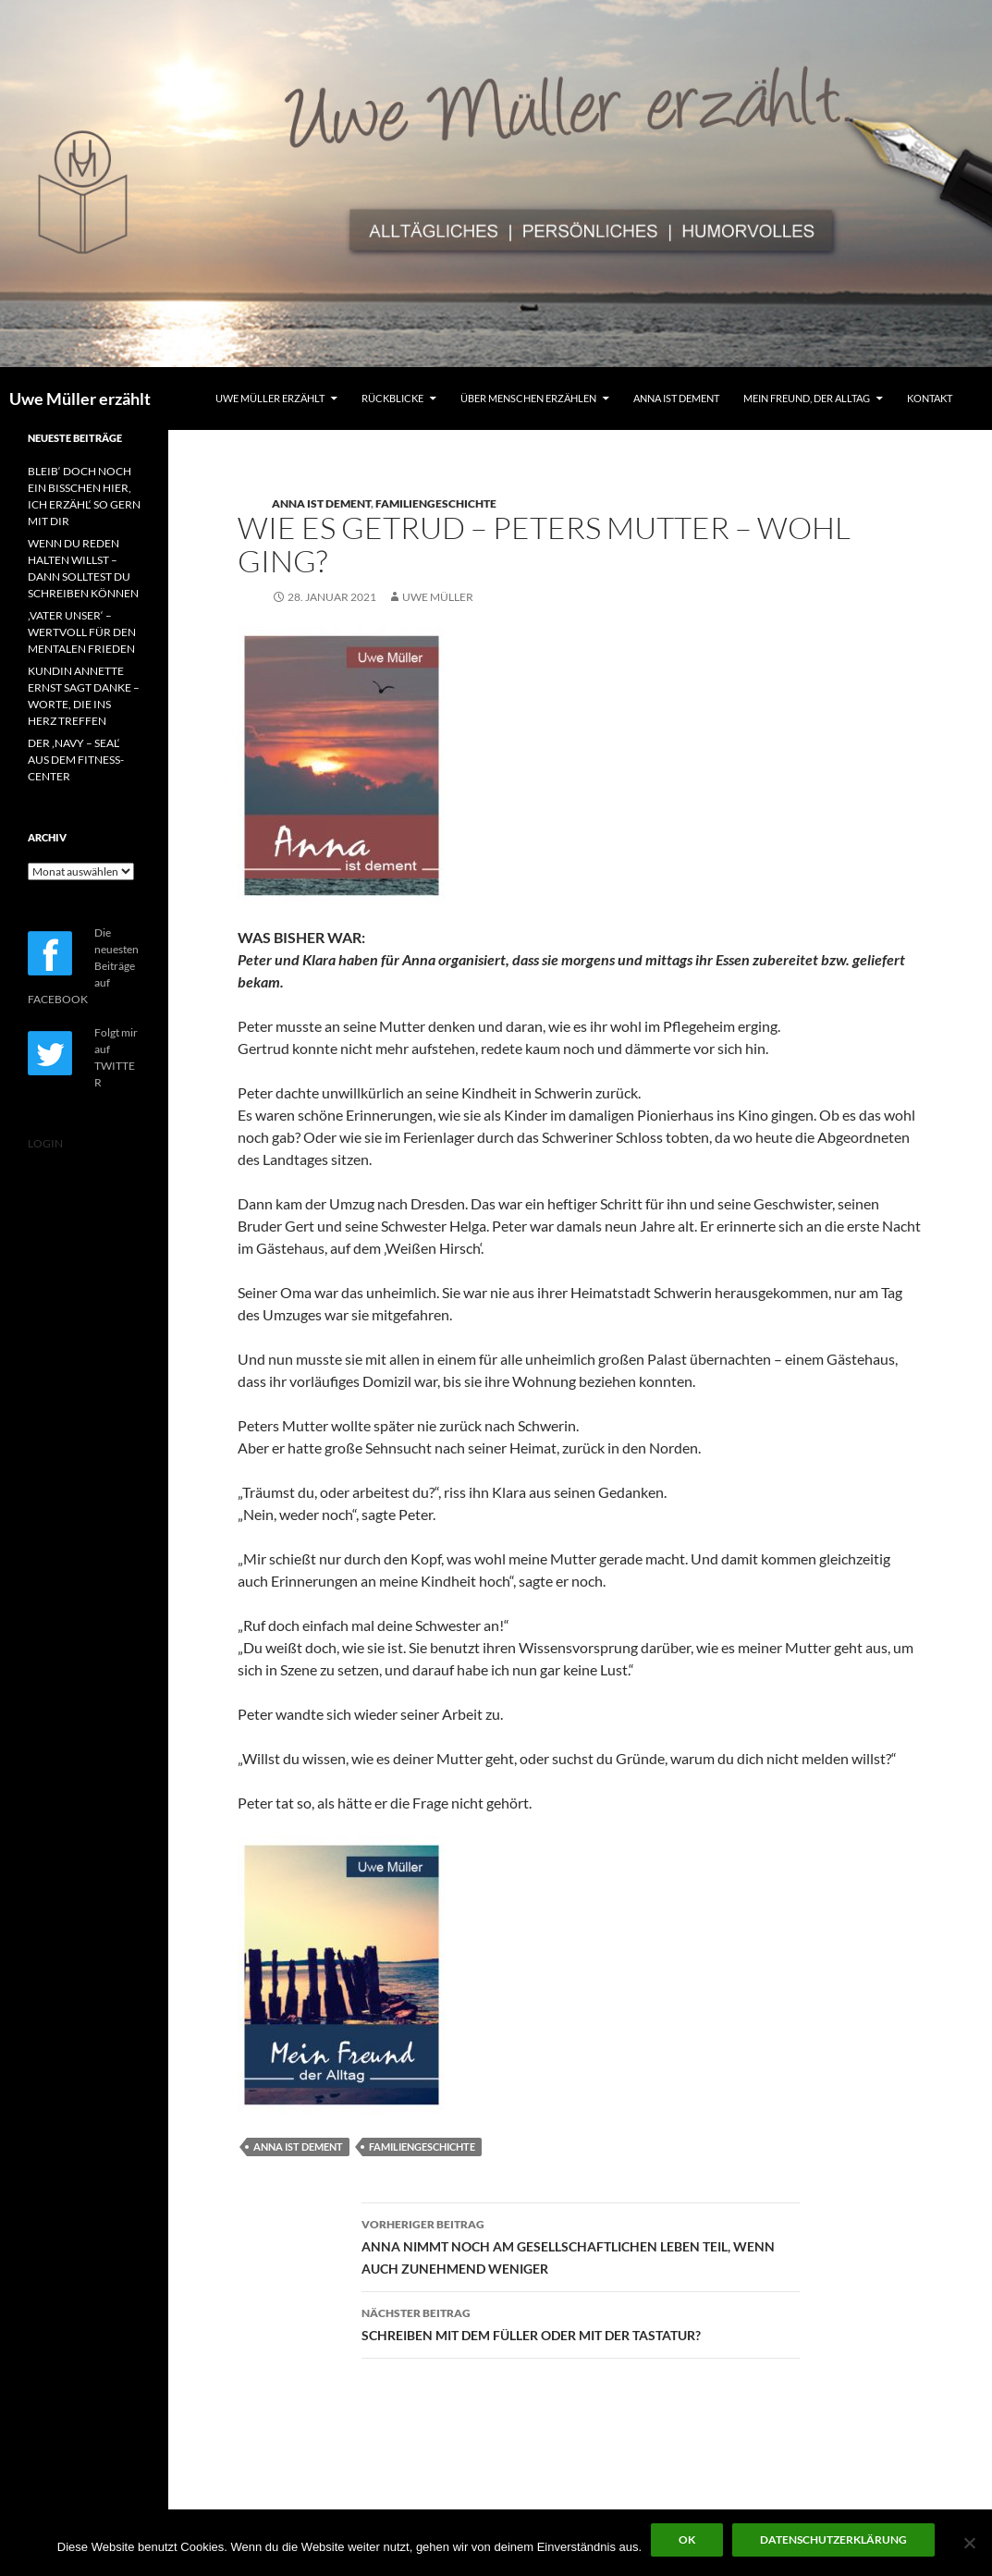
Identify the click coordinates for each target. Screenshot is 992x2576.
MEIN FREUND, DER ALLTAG (806, 398)
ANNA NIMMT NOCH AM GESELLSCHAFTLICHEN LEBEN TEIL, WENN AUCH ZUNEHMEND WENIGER (580, 2245)
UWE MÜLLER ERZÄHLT (270, 398)
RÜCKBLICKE (392, 398)
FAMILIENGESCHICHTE (435, 503)
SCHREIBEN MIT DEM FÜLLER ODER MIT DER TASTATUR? (580, 2322)
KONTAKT (929, 398)
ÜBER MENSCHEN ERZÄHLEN (528, 398)
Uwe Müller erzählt (80, 398)
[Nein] (969, 2542)
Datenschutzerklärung (833, 2539)
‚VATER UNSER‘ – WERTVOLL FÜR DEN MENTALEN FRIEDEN (82, 632)
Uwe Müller (437, 597)
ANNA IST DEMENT (676, 398)
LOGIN (45, 1143)
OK (687, 2539)
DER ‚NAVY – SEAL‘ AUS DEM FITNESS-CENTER (76, 759)
